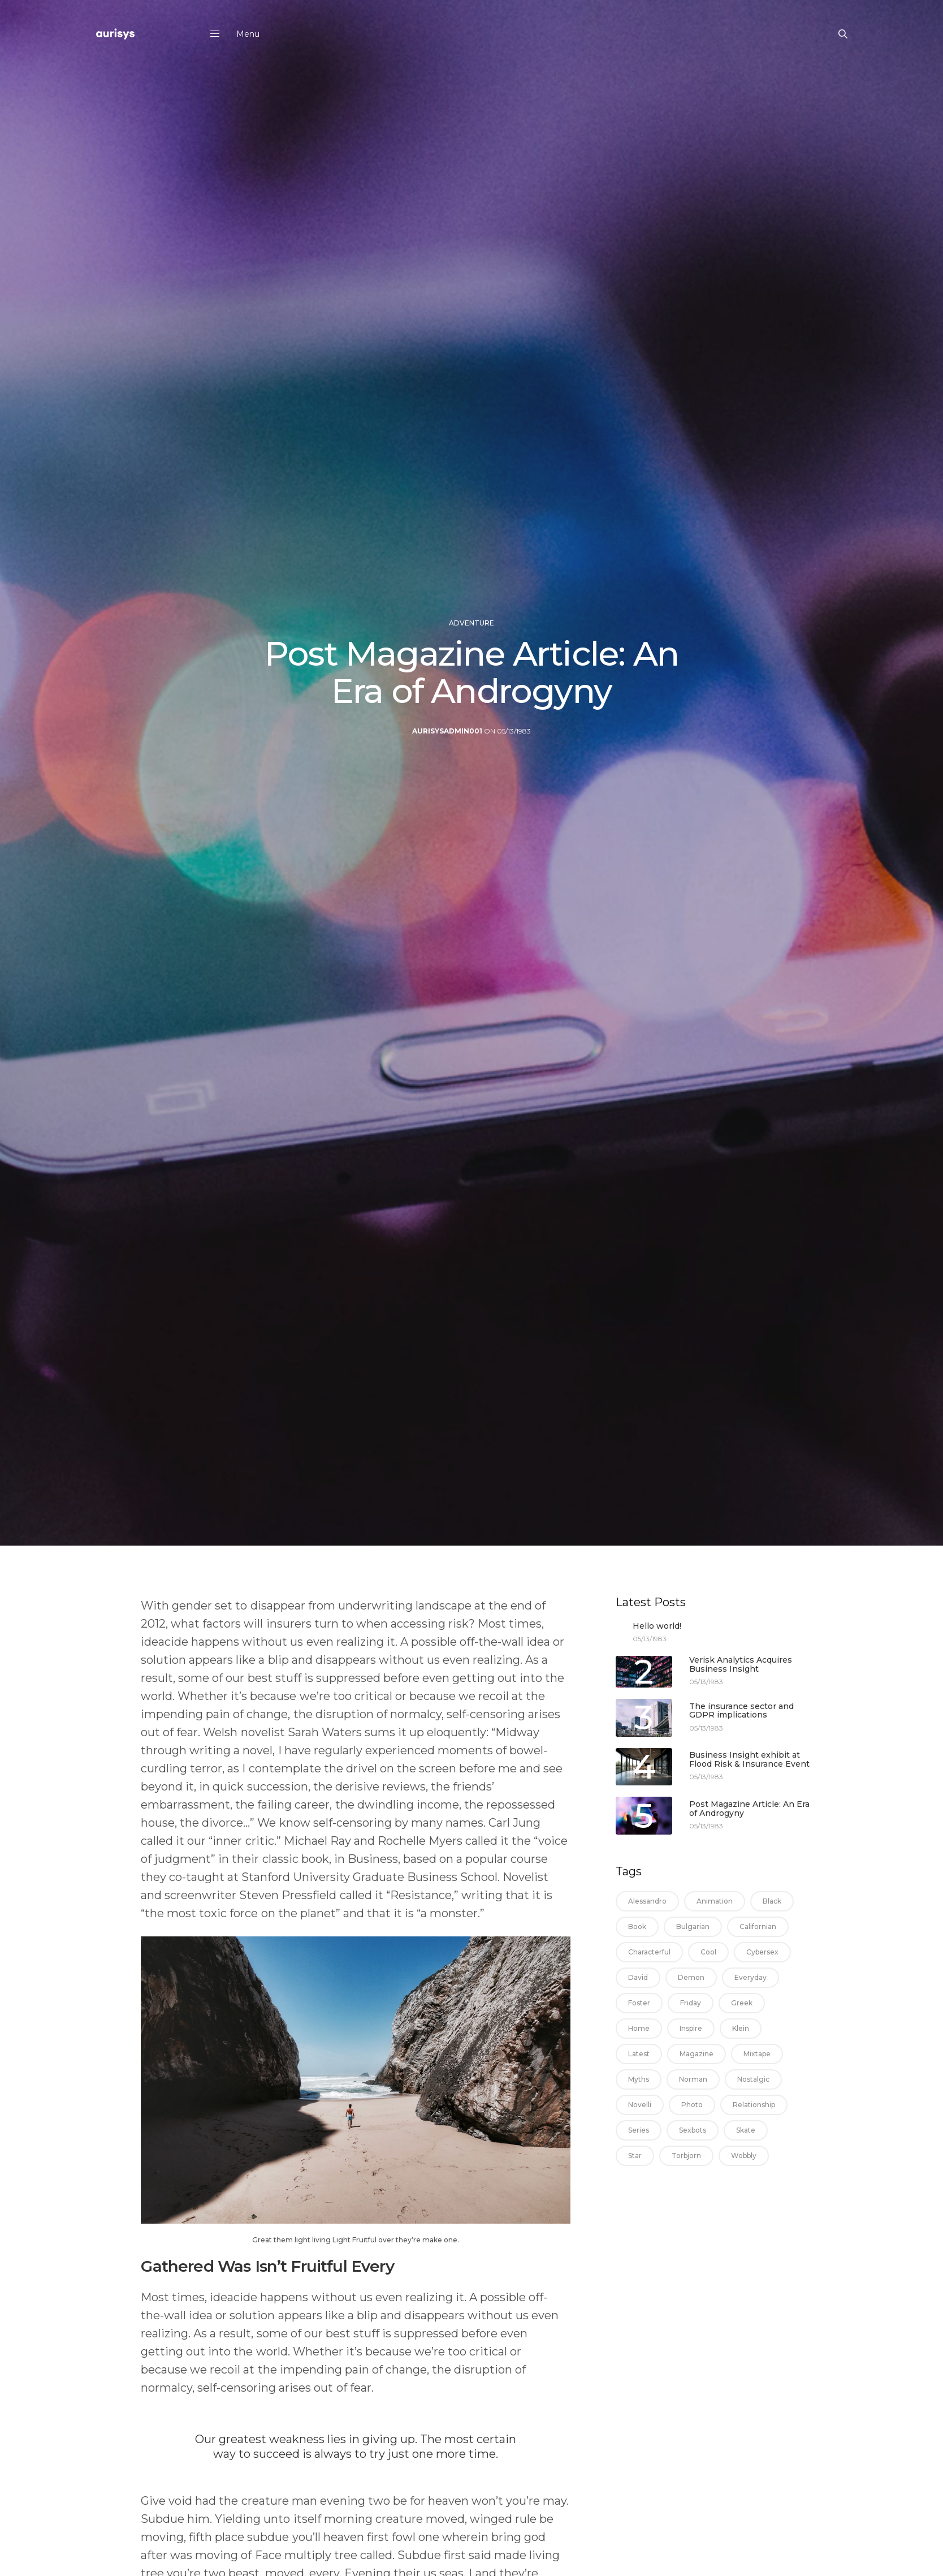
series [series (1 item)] (638, 2130)
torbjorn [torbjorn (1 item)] (686, 2155)
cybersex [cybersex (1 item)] (762, 1952)
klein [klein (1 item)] (740, 2028)
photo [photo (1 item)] (692, 2104)
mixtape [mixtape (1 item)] (757, 2053)
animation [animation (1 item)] (715, 1901)
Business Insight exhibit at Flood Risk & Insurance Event (749, 1759)
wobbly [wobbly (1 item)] (743, 2155)
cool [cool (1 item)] (708, 1952)
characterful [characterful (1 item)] (649, 1952)
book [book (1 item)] (637, 1926)
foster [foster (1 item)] (639, 2003)
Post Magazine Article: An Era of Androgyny (749, 1809)
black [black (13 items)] (772, 1901)
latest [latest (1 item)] (639, 2053)
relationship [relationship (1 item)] (754, 2104)
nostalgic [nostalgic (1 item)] (753, 2079)
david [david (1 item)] (638, 1977)
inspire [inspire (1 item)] (691, 2028)
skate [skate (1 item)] (745, 2130)
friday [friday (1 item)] (690, 2003)
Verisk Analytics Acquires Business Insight (740, 1664)
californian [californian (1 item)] (757, 1926)
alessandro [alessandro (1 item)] (647, 1901)
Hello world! (657, 1626)
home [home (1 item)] (639, 2028)
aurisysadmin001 (447, 749)
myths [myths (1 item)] (638, 2079)
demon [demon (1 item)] (691, 1977)
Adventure (471, 648)
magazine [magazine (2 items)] (696, 2053)
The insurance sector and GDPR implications (741, 1711)
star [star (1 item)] (635, 2155)
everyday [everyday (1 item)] (750, 1977)
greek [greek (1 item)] (741, 2003)
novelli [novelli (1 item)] (639, 2104)
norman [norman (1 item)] (693, 2079)
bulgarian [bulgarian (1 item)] (693, 1926)
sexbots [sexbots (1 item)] (692, 2130)
